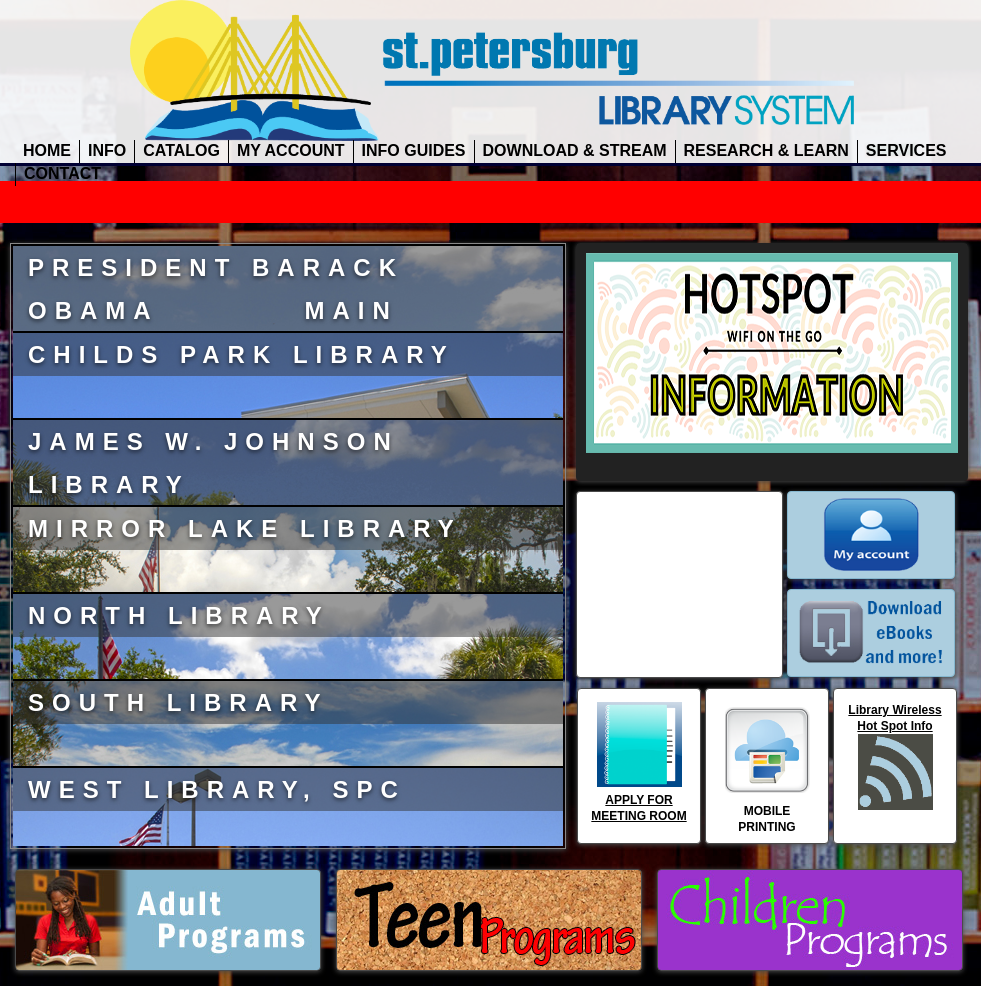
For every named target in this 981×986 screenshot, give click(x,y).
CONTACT (62, 173)
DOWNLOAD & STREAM (575, 150)
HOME (47, 150)
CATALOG (181, 150)
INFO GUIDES (414, 150)
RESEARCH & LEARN (766, 150)
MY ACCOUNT (291, 150)
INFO (107, 150)
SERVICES (906, 150)
